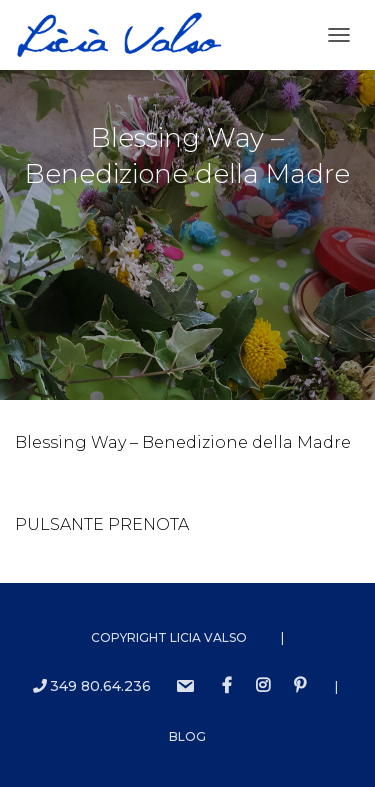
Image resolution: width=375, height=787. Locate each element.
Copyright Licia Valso (169, 637)
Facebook (227, 686)
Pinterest (300, 686)
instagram (263, 686)
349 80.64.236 (92, 686)
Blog (187, 736)
